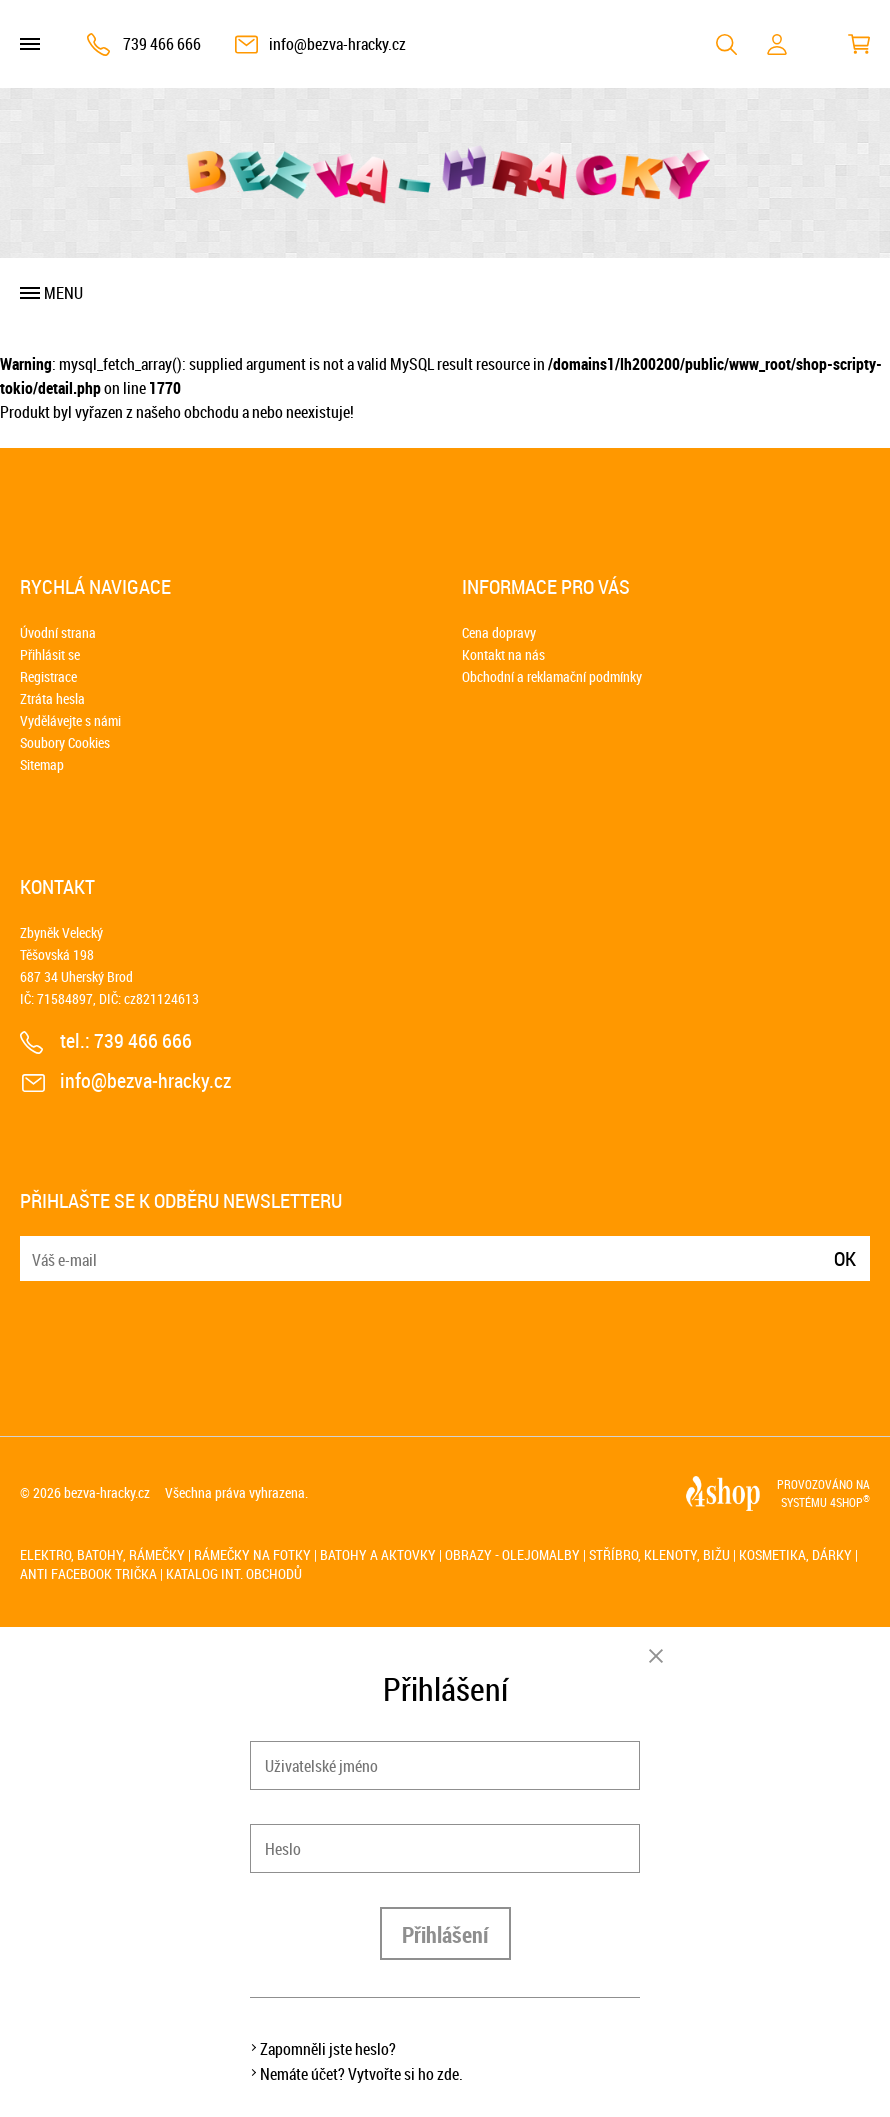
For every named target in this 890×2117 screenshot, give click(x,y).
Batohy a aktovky (378, 1554)
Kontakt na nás (503, 654)
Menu (63, 293)
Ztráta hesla (52, 698)
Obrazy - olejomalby (512, 1554)
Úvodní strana (58, 632)
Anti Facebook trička (88, 1573)
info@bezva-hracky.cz (337, 44)
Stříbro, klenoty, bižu (659, 1554)
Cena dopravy (499, 632)
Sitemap (42, 764)
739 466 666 (162, 44)
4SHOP (850, 1502)
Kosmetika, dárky (795, 1554)
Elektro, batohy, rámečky (102, 1554)
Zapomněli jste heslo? (328, 2049)
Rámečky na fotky (252, 1554)
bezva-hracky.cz (107, 1492)
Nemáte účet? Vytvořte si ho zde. (361, 2074)
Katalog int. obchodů (234, 1573)
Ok (845, 1258)
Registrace (48, 676)
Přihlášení (445, 1934)
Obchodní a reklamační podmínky (552, 676)
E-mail (37, 1246)
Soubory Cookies (65, 742)
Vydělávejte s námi (70, 720)
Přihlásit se (50, 654)
